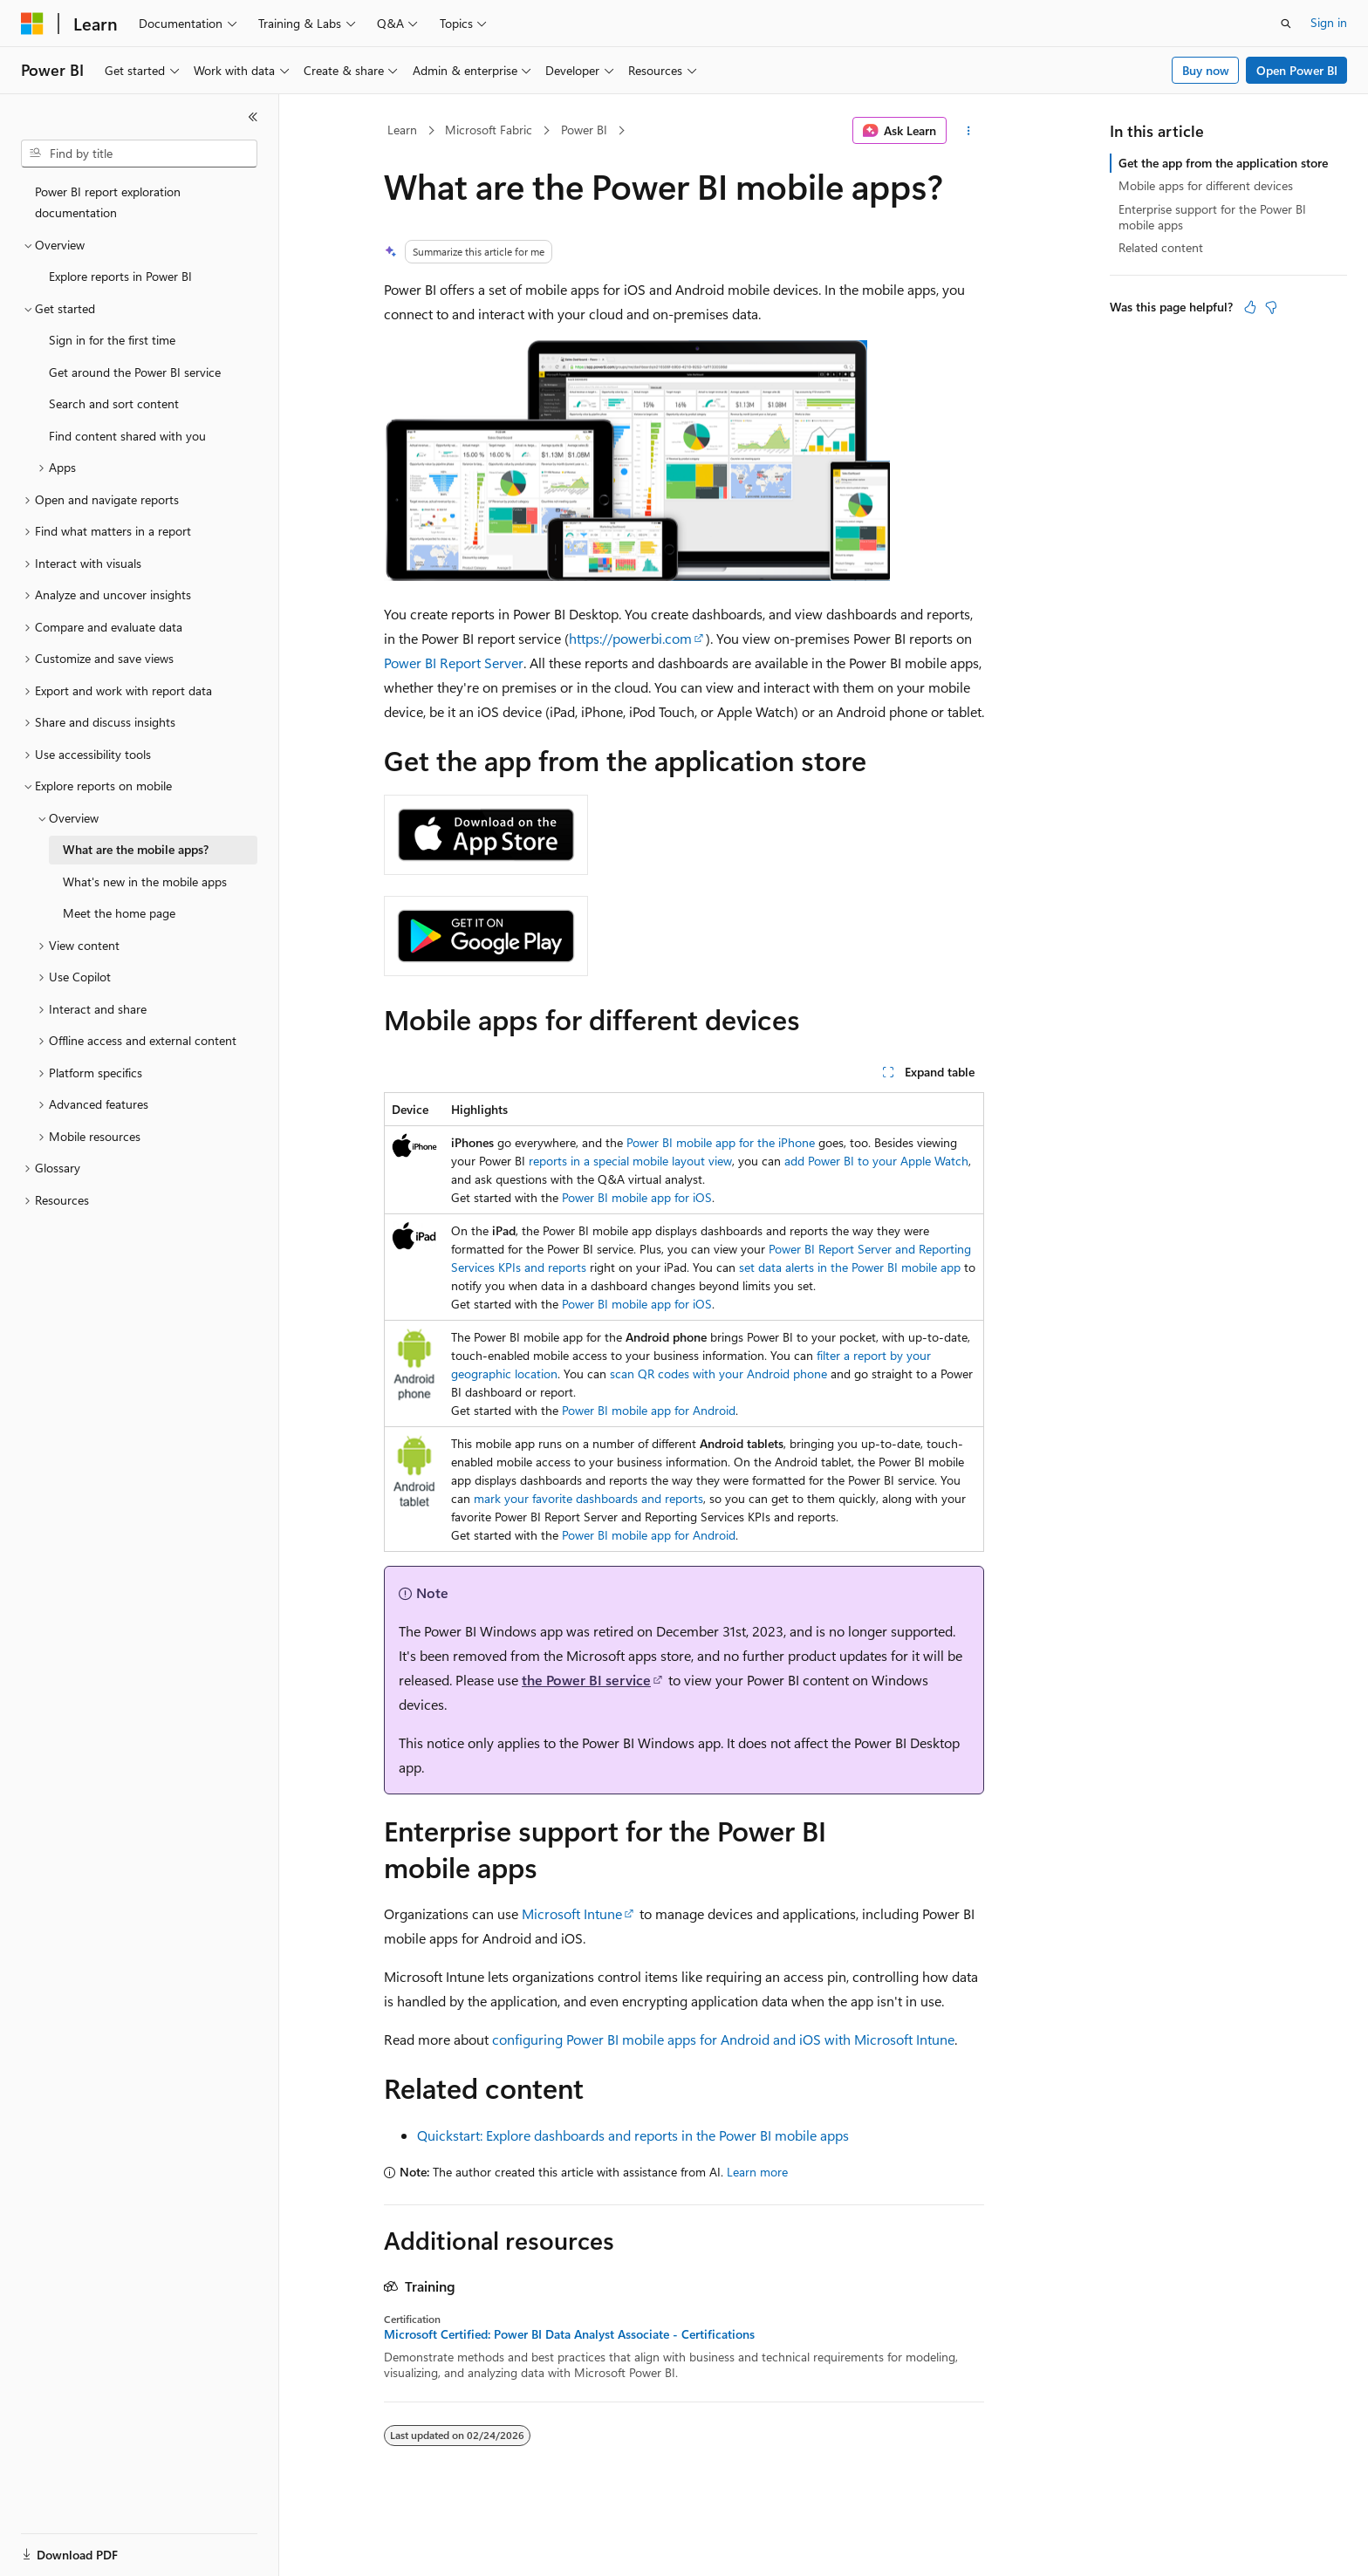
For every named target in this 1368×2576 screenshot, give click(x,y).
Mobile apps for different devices (1205, 185)
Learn (402, 129)
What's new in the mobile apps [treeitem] (145, 881)
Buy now (1205, 70)
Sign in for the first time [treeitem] (112, 339)
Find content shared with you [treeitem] (127, 435)
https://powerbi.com (630, 638)
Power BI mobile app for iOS (637, 1197)
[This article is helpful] (1250, 307)
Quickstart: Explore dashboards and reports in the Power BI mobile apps (633, 2135)
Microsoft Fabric (488, 129)
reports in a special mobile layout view (630, 1160)
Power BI (584, 129)
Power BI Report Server (453, 662)
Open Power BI (1296, 70)
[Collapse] (253, 117)
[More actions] (969, 131)
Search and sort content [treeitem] (114, 403)
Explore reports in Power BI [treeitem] (120, 276)
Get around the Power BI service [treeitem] (135, 372)
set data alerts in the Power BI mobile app (850, 1267)
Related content (1160, 247)
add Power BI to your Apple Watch (876, 1160)
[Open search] (1286, 23)
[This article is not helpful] (1271, 307)
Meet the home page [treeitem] (119, 913)
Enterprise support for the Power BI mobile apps (1212, 217)
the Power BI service (586, 1680)
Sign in (1328, 22)
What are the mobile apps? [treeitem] (136, 849)
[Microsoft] (32, 23)
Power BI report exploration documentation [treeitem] (108, 202)
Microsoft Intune (572, 1913)
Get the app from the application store (1223, 162)
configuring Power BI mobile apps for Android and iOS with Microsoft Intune (723, 2039)
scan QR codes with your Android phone (718, 1373)
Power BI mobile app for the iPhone (720, 1142)
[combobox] (139, 153)
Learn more (757, 2171)
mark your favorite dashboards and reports (588, 1498)
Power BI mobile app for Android (648, 1410)
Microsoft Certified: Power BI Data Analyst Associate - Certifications (569, 2334)
